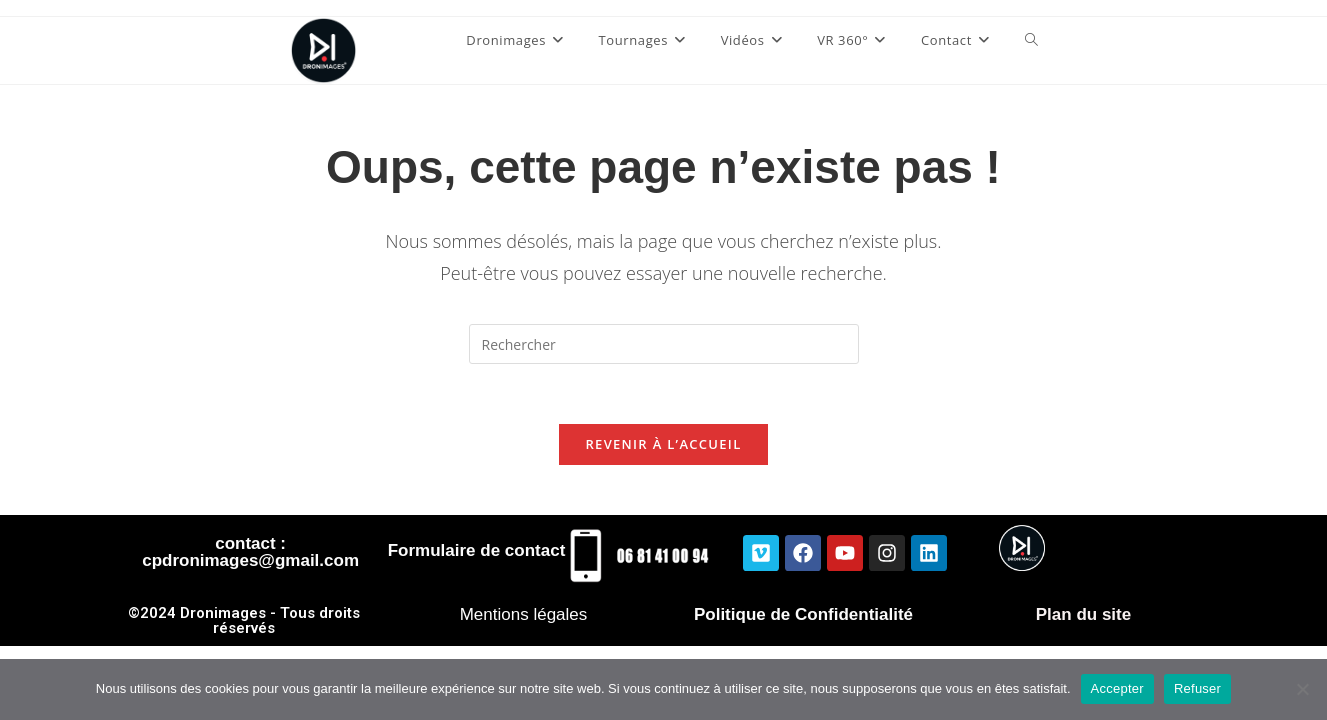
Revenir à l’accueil (663, 444)
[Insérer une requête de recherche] (664, 344)
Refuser (1197, 688)
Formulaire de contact (477, 550)
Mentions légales (524, 614)
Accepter (1117, 688)
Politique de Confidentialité (803, 614)
